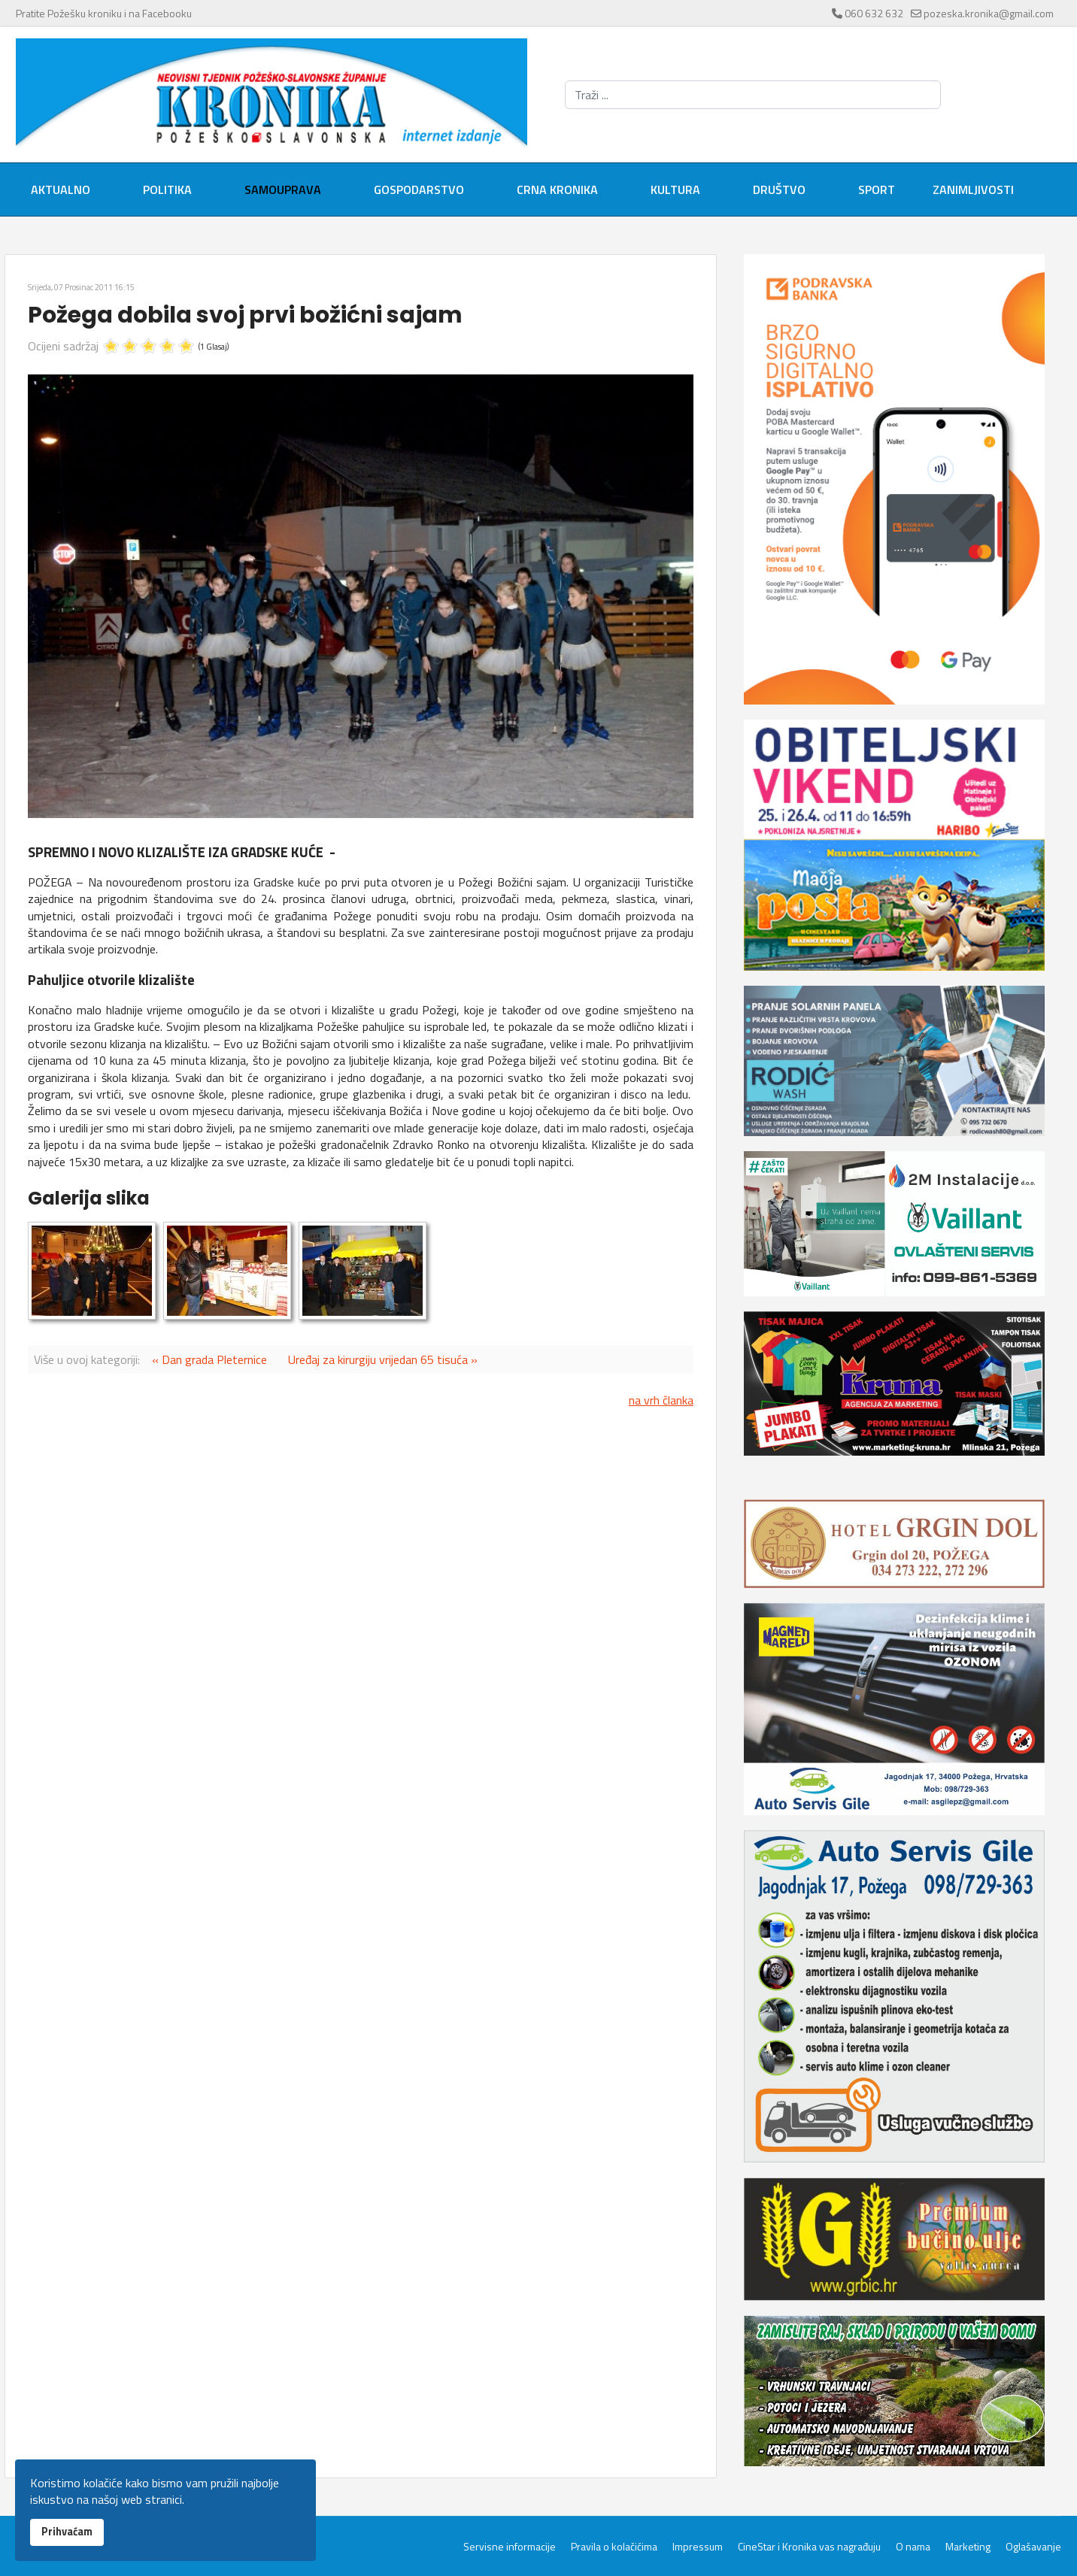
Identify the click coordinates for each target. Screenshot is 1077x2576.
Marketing (968, 2546)
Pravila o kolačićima (614, 2546)
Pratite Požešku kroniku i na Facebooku (104, 13)
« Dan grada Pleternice (209, 1359)
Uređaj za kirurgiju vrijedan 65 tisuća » (383, 1359)
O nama (913, 2546)
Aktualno (60, 189)
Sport (876, 189)
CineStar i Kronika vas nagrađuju (809, 2546)
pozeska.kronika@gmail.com (989, 13)
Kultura (675, 189)
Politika (167, 189)
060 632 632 (874, 13)
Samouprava (282, 189)
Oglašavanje (1033, 2546)
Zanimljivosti (973, 189)
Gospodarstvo (419, 189)
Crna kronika (557, 189)
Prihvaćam (67, 2531)
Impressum (697, 2546)
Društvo (779, 189)
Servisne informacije (509, 2546)
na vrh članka (661, 1400)
